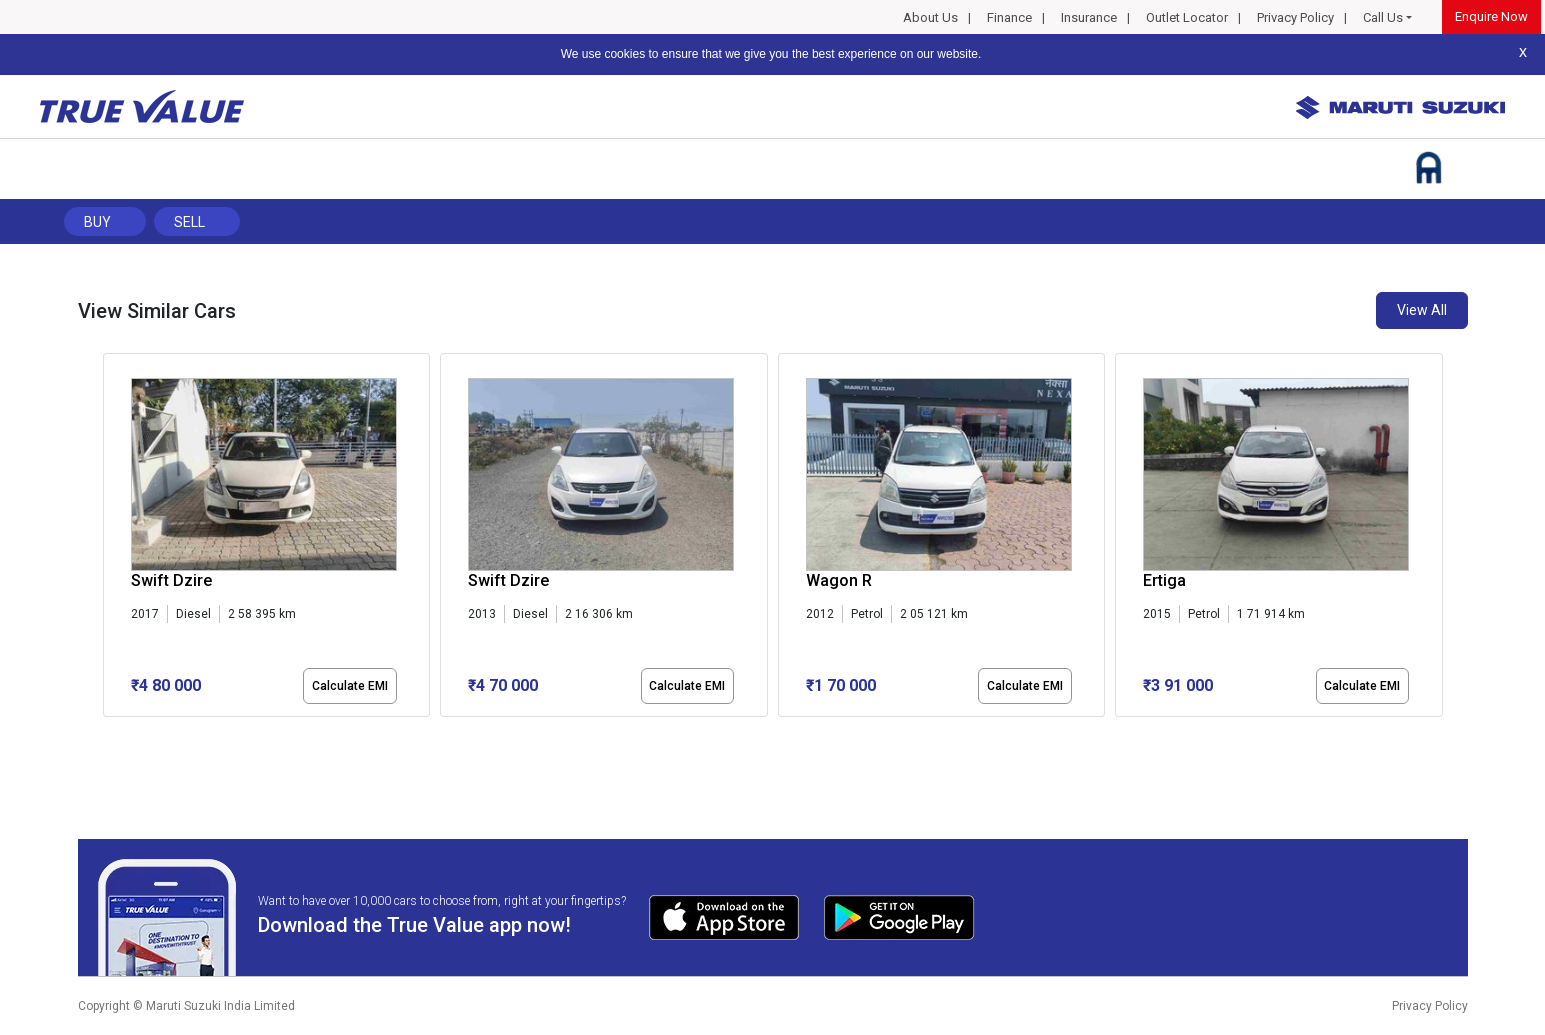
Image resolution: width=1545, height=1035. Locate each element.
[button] (109, 734)
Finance (1009, 17)
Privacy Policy (1295, 17)
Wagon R (839, 580)
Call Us (1383, 17)
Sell (189, 222)
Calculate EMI (350, 686)
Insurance (1089, 17)
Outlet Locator (1187, 17)
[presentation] (113, 539)
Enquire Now (1491, 16)
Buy (97, 222)
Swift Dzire (171, 580)
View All (1422, 310)
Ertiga (1164, 580)
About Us (930, 17)
